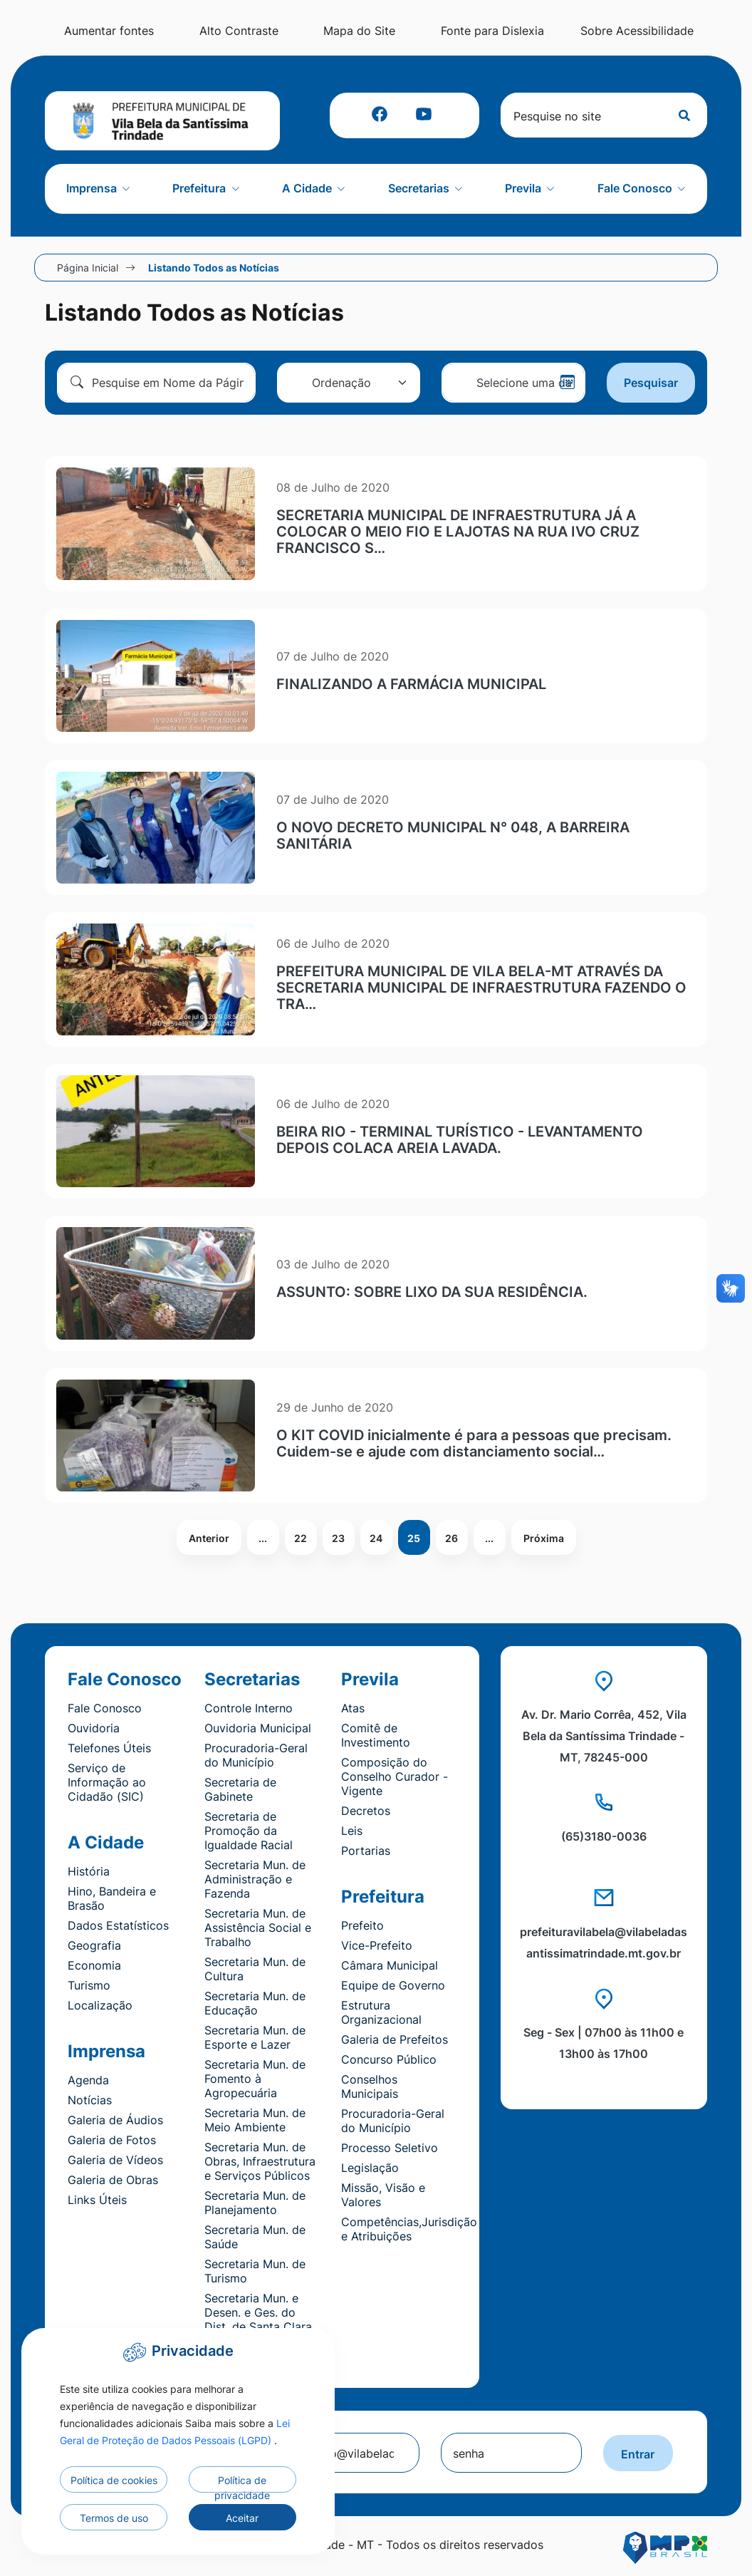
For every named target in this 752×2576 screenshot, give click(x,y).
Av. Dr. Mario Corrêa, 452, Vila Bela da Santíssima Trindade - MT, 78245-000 (603, 1735)
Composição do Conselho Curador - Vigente (394, 1776)
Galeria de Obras (113, 2180)
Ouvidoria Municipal (257, 1728)
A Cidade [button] (308, 188)
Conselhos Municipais (369, 2086)
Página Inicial (87, 268)
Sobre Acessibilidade (644, 31)
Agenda (88, 2080)
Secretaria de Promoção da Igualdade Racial (248, 1830)
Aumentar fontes (143, 31)
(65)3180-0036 (604, 1836)
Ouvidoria (94, 1728)
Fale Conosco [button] (636, 188)
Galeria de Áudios (115, 2120)
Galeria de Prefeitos (394, 2039)
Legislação (370, 2168)
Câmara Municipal (389, 1965)
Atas (353, 1708)
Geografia (94, 1945)
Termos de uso (114, 2518)
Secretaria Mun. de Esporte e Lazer (255, 2037)
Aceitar (242, 2518)
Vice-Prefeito (376, 1945)
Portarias (365, 1850)
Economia (94, 1965)
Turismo (89, 1985)
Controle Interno (248, 1708)
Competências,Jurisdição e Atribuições (409, 2229)
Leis (351, 1831)
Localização (100, 2005)
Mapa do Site (394, 31)
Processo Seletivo (389, 2148)
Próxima (543, 1538)
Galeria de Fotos (112, 2140)
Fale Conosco (105, 1708)
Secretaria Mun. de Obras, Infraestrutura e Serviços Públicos (259, 2161)
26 (451, 1538)
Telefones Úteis (109, 1748)
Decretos (365, 1811)
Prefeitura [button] (200, 188)
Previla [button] (524, 188)
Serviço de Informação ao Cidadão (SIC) (107, 1782)
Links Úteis (97, 2200)
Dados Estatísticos (118, 1925)
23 (338, 1538)
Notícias (90, 2100)
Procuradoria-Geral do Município (256, 1755)
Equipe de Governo (393, 1985)
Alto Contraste (268, 31)
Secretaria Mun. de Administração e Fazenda (255, 1879)
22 (300, 1538)
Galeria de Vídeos (115, 2160)
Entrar (637, 2454)
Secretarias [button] (420, 188)
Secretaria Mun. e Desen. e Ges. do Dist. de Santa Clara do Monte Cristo (258, 2319)
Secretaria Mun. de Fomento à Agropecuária (255, 2078)
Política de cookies (113, 2480)
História (89, 1871)
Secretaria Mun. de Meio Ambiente (255, 2120)
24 (376, 1538)
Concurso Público (389, 2059)
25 (413, 1538)
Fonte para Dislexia (519, 31)
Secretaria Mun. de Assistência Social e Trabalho (257, 1927)
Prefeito (362, 1925)
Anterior (209, 1538)
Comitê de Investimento (375, 1735)
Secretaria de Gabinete (240, 1789)
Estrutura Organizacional (381, 2012)
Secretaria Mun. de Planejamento (255, 2202)
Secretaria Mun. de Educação (255, 2003)
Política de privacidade (242, 2483)
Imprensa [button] (93, 188)
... (262, 1538)
